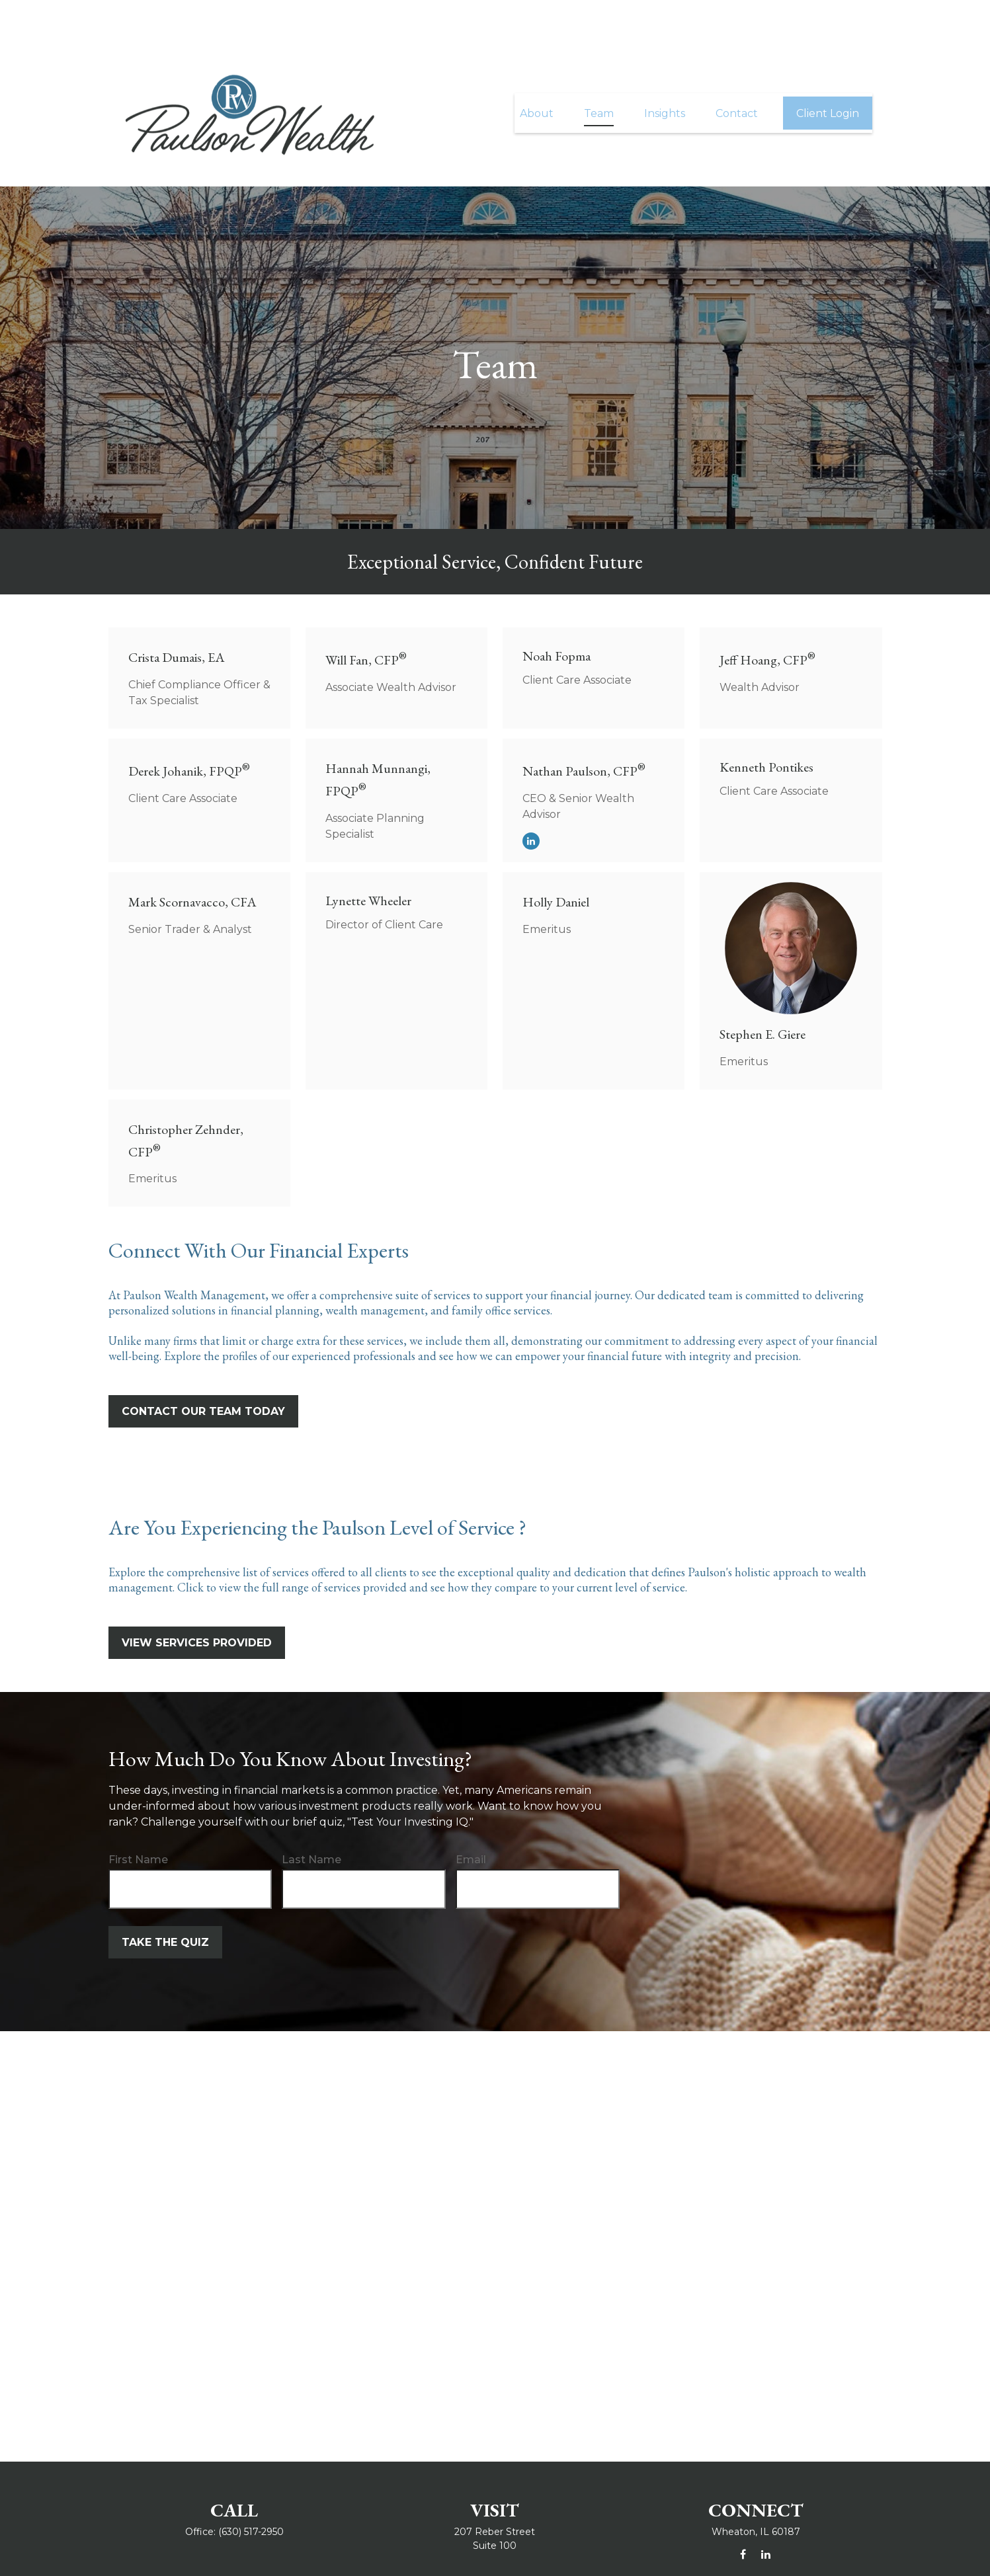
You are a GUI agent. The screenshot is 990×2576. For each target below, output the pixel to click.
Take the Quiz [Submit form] (165, 1902)
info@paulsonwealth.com (495, 2552)
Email (471, 1820)
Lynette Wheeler (368, 860)
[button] (537, 73)
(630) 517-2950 (251, 2492)
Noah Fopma (556, 616)
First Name (138, 1820)
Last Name (311, 1820)
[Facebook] (743, 2515)
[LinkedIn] (531, 801)
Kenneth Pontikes (766, 727)
